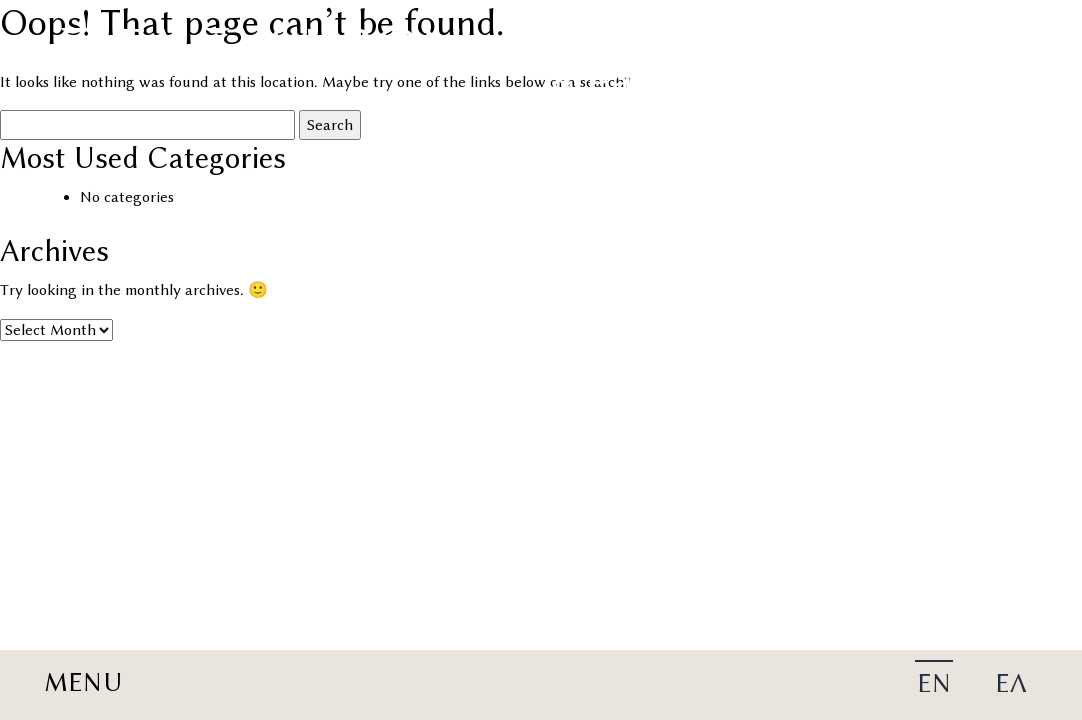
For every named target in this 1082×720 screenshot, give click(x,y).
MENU (83, 682)
